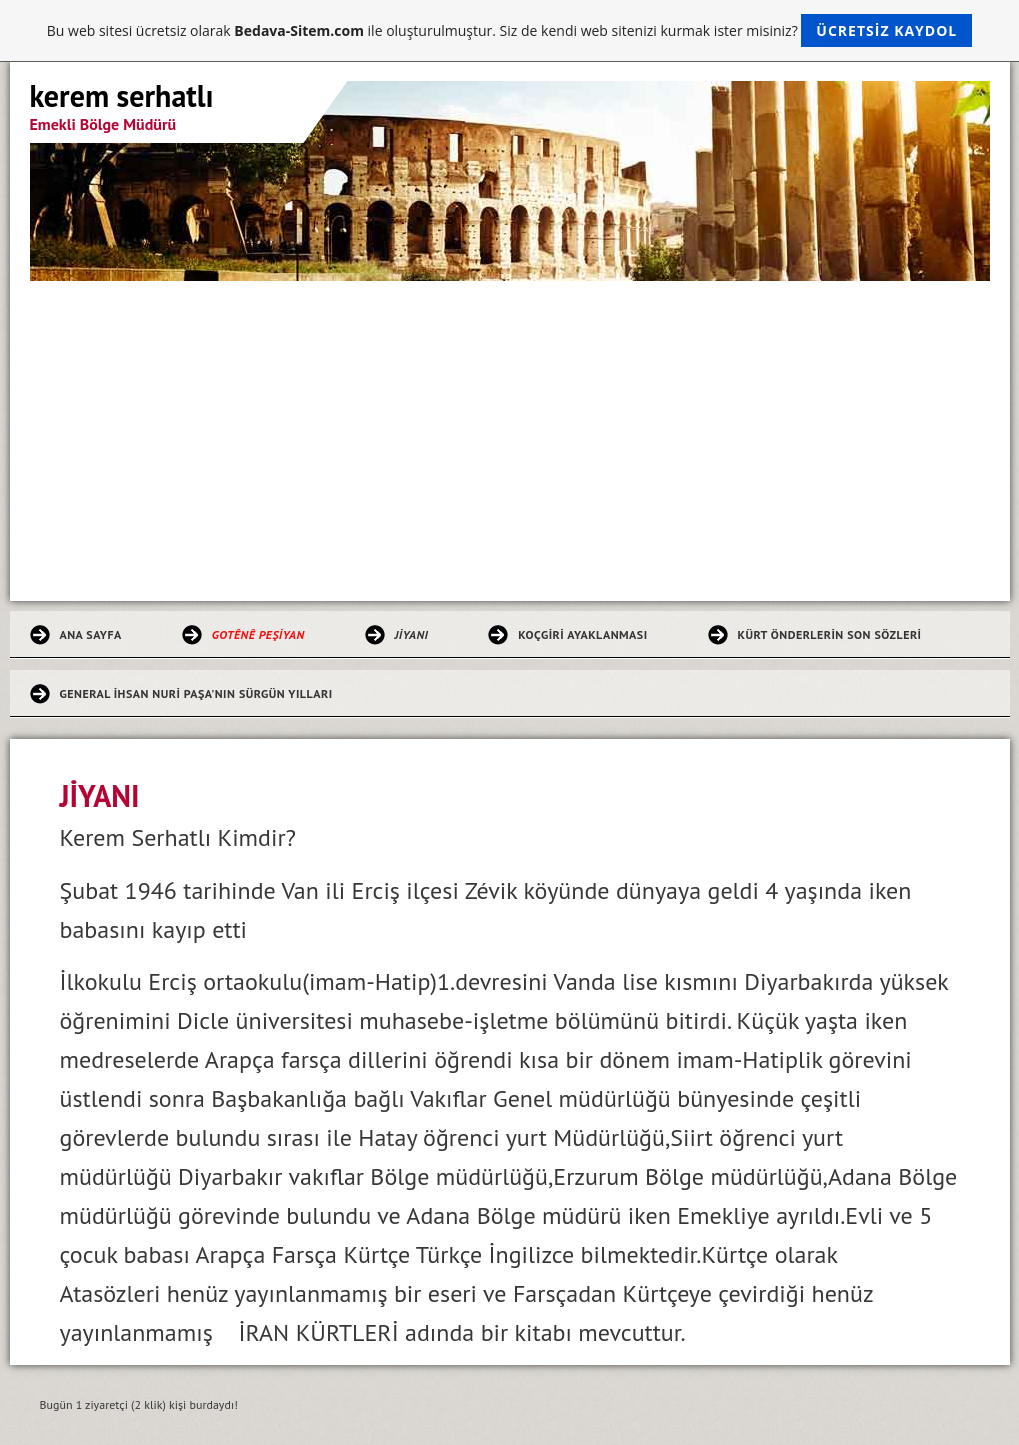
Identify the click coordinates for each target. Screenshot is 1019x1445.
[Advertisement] (510, 431)
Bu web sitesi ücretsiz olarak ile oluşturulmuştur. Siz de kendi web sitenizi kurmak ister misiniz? (509, 30)
